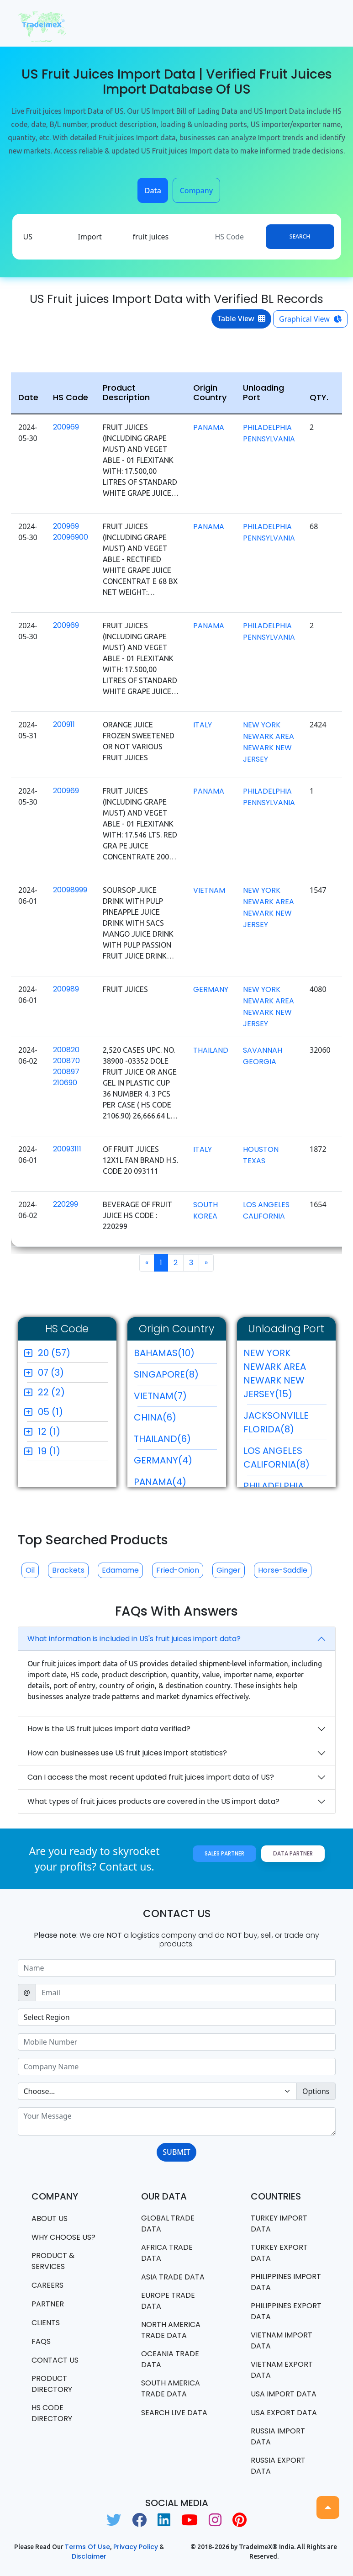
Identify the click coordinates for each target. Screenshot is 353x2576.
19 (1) (49, 1451)
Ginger (228, 1570)
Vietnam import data (281, 2340)
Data (153, 191)
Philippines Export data (286, 2311)
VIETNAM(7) (175, 1398)
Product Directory (52, 2384)
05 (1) (50, 1411)
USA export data (284, 2412)
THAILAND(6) (175, 1441)
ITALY (202, 725)
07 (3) (51, 1372)
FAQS (41, 2341)
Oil (30, 1570)
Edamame (120, 1570)
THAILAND (210, 1050)
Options (315, 2091)
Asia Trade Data (173, 2277)
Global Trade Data (168, 2223)
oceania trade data (170, 2359)
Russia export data (278, 2465)
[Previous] (146, 1263)
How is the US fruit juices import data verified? (108, 1728)
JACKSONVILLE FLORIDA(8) (285, 1424)
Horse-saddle (282, 1570)
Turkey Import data (279, 2223)
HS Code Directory (52, 2413)
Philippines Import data (286, 2282)
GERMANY (210, 989)
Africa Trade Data (167, 2252)
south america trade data (170, 2388)
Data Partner (293, 1853)
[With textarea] (177, 2121)
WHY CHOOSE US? (63, 2237)
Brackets (68, 1570)
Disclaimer (89, 2556)
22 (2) (51, 1392)
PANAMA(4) (175, 1484)
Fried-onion (177, 1570)
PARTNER (48, 2304)
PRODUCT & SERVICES (53, 2261)
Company (196, 191)
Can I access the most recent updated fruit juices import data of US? (150, 1777)
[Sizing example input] (177, 1968)
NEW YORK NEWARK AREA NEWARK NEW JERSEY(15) (285, 1375)
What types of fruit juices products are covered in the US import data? (153, 1801)
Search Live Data (174, 2412)
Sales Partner (224, 1853)
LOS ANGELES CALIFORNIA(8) (285, 1459)
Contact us (55, 2360)
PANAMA (208, 427)
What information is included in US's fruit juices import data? (134, 1638)
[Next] (206, 1263)
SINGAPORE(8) (175, 1376)
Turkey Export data (279, 2252)
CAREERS (47, 2285)
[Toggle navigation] (323, 23)
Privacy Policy (135, 2546)
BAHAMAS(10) (175, 1355)
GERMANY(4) (175, 1462)
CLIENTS (46, 2322)
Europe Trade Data (168, 2300)
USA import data (283, 2394)
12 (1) (49, 1431)
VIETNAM (209, 890)
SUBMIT (176, 2152)
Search (300, 236)
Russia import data (278, 2436)
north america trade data (170, 2330)
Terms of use (87, 2546)
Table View (241, 318)
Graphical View (310, 319)
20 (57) (54, 1352)
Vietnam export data (282, 2369)
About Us (50, 2218)
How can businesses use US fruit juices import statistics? (127, 1753)
